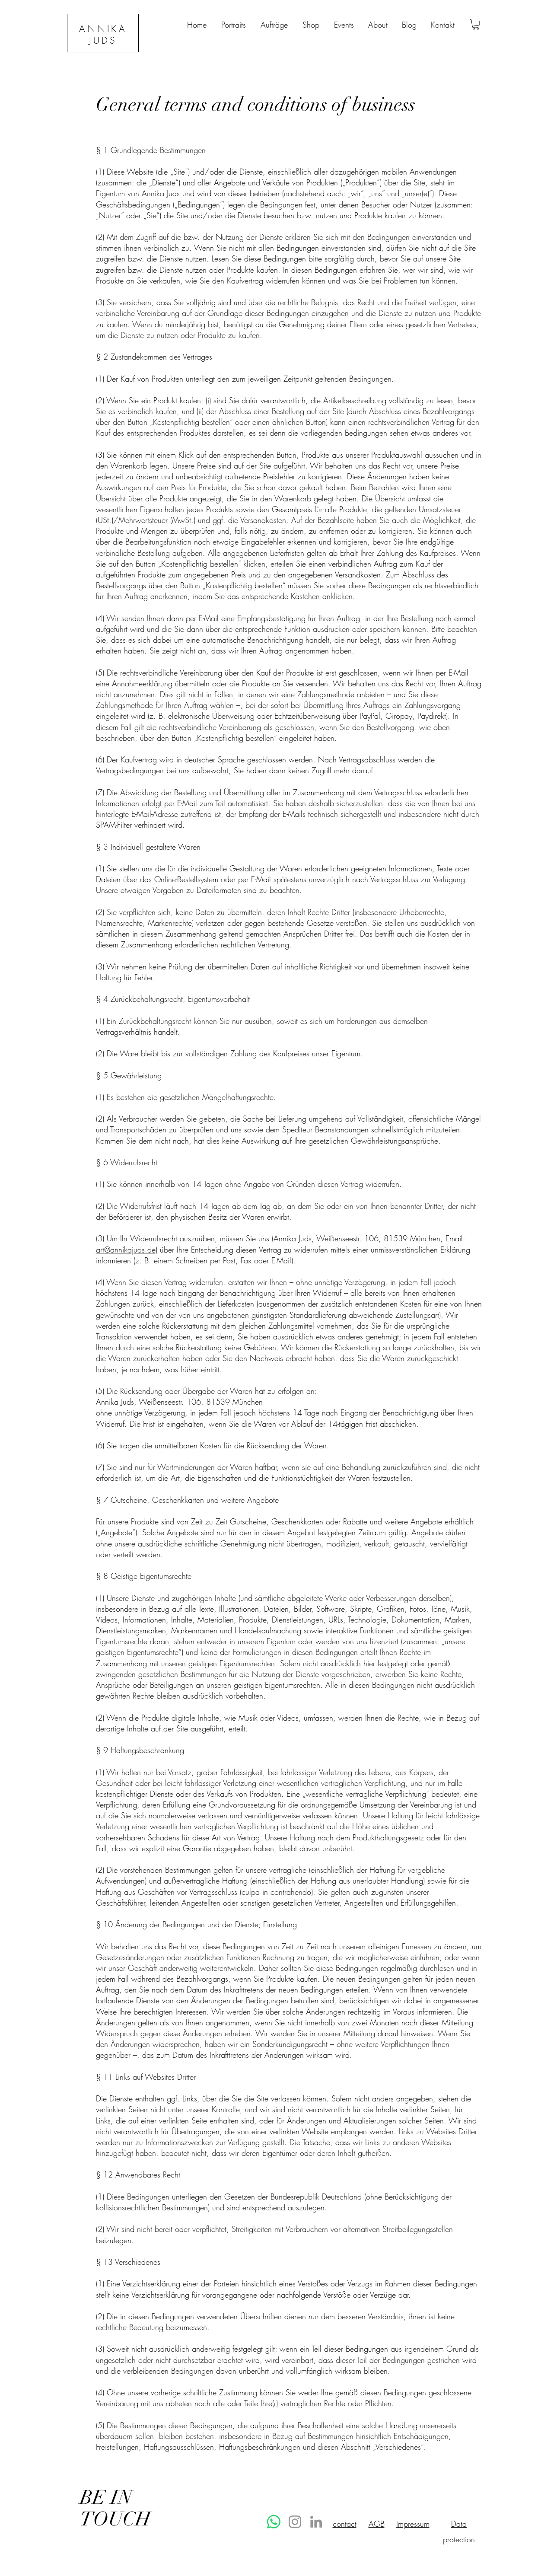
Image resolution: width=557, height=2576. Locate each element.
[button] (476, 24)
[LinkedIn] (316, 2521)
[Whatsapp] (273, 2521)
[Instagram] (294, 2521)
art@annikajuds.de (126, 1249)
